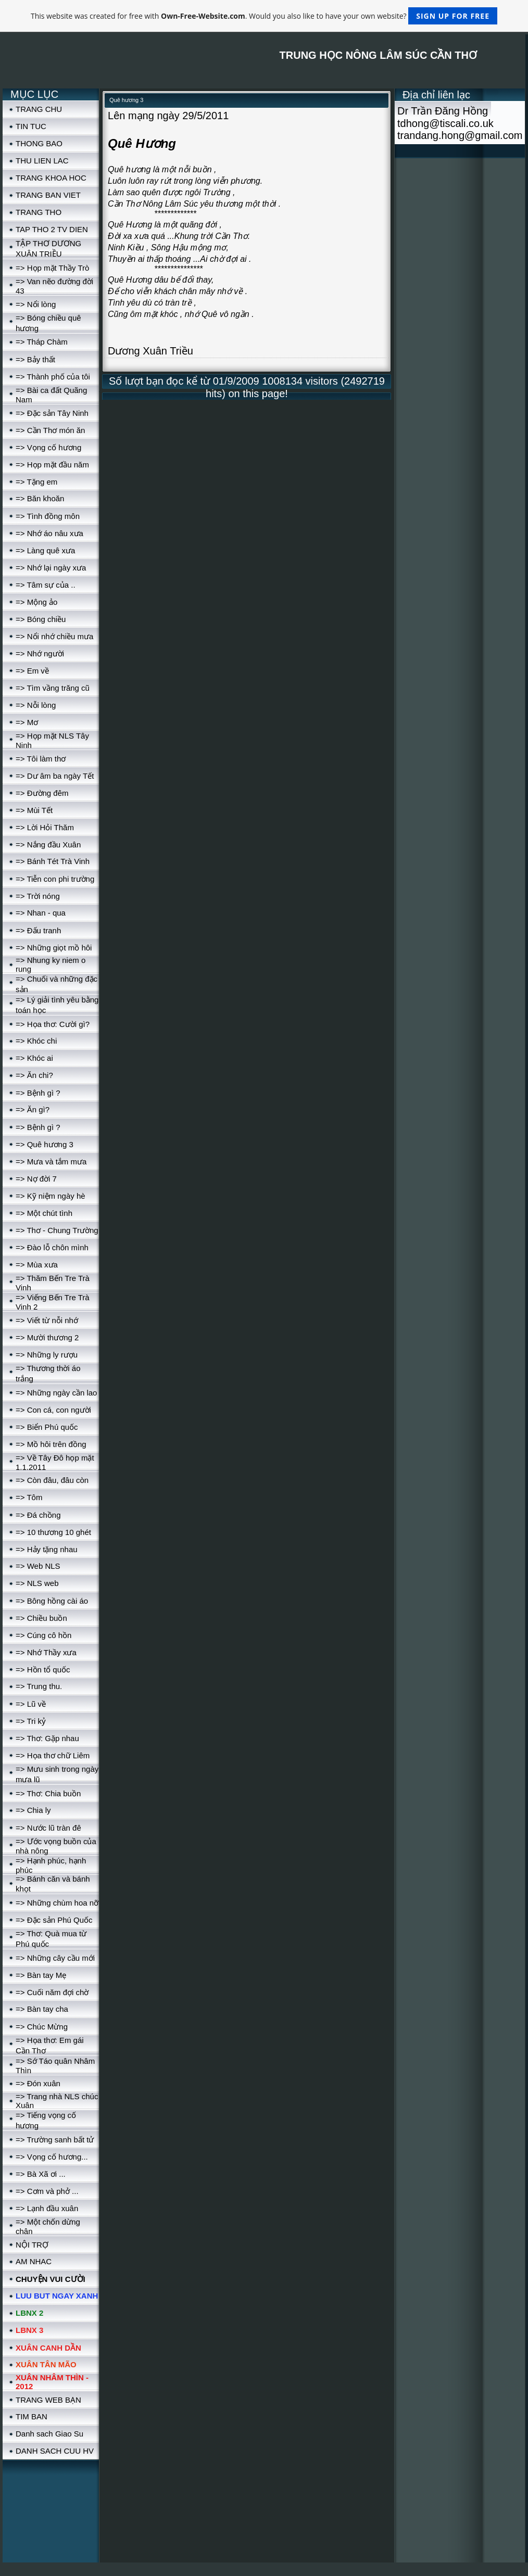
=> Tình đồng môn (48, 516)
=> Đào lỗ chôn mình (52, 1247)
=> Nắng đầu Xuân (48, 844)
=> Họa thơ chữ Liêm (53, 1755)
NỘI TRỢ (32, 2244)
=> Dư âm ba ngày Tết (55, 775)
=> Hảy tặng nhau (47, 1549)
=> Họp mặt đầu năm (52, 464)
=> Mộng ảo (36, 602)
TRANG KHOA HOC (51, 177)
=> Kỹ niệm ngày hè (50, 1195)
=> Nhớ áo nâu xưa (49, 533)
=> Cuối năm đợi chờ (52, 1992)
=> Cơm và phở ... (47, 2191)
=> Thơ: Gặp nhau (47, 1738)
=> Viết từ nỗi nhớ (47, 1320)
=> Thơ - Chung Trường (57, 1230)
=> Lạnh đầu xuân (47, 2208)
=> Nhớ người (40, 653)
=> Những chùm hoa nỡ (57, 1902)
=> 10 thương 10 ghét (53, 1532)
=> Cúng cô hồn (43, 1635)
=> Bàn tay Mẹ (41, 1975)
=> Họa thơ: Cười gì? (53, 1024)
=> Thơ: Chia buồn (48, 1793)
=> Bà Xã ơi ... (41, 2173)
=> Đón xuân (38, 2083)
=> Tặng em (36, 481)
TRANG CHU (39, 109)
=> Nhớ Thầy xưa (46, 1652)
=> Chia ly (33, 1810)
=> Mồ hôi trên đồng (51, 1444)
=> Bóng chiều (41, 619)
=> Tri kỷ (31, 1721)
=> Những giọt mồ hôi (54, 947)
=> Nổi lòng (36, 304)
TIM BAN (31, 2416)
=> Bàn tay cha (42, 2008)
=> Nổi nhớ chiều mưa (54, 636)
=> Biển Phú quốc (47, 1427)
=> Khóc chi (36, 1040)
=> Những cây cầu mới (55, 1957)
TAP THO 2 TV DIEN (52, 229)
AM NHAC (34, 2261)
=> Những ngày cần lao (56, 1392)
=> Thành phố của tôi (53, 376)
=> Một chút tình (44, 1213)
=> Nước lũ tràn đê (48, 1827)
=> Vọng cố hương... (52, 2156)
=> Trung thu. (39, 1686)
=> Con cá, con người (53, 1409)
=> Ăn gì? (32, 1109)
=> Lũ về (31, 1703)
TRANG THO (38, 212)
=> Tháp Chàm (42, 341)
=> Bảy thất (35, 359)
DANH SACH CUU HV (55, 2450)
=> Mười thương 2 (47, 1337)
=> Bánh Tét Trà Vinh (53, 861)
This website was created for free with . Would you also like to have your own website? (264, 15)
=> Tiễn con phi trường (55, 878)
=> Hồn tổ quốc (43, 1669)
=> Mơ (27, 722)
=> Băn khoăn (40, 498)
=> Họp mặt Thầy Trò (52, 267)
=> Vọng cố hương (48, 447)
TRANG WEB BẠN (48, 2399)
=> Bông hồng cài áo (52, 1600)
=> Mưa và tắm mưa (51, 1161)
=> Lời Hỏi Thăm (45, 827)
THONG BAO (39, 143)
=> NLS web (37, 1583)
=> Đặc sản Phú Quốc (54, 1919)
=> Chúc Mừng (42, 2026)
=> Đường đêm (42, 793)
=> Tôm (29, 1497)
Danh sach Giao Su (49, 2433)
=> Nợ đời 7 (36, 1178)
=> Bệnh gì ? (38, 1092)
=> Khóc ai (34, 1058)
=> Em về (32, 670)
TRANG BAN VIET (48, 195)
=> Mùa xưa (37, 1264)
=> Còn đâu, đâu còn (52, 1480)
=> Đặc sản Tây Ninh (52, 413)
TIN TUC (31, 126)
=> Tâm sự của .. (46, 584)
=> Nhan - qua (41, 912)
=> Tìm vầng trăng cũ (53, 687)
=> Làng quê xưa (45, 550)
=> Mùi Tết (34, 810)
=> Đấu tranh (38, 930)
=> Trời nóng (38, 896)
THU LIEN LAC (42, 160)
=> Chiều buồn (41, 1618)
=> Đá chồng (38, 1515)
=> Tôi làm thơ (41, 758)
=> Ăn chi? (34, 1075)
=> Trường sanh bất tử (55, 2139)
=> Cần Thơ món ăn (50, 430)
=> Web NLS (38, 1566)
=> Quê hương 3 (44, 1144)
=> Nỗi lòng (36, 705)
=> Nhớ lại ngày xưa (51, 567)
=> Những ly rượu (47, 1354)
